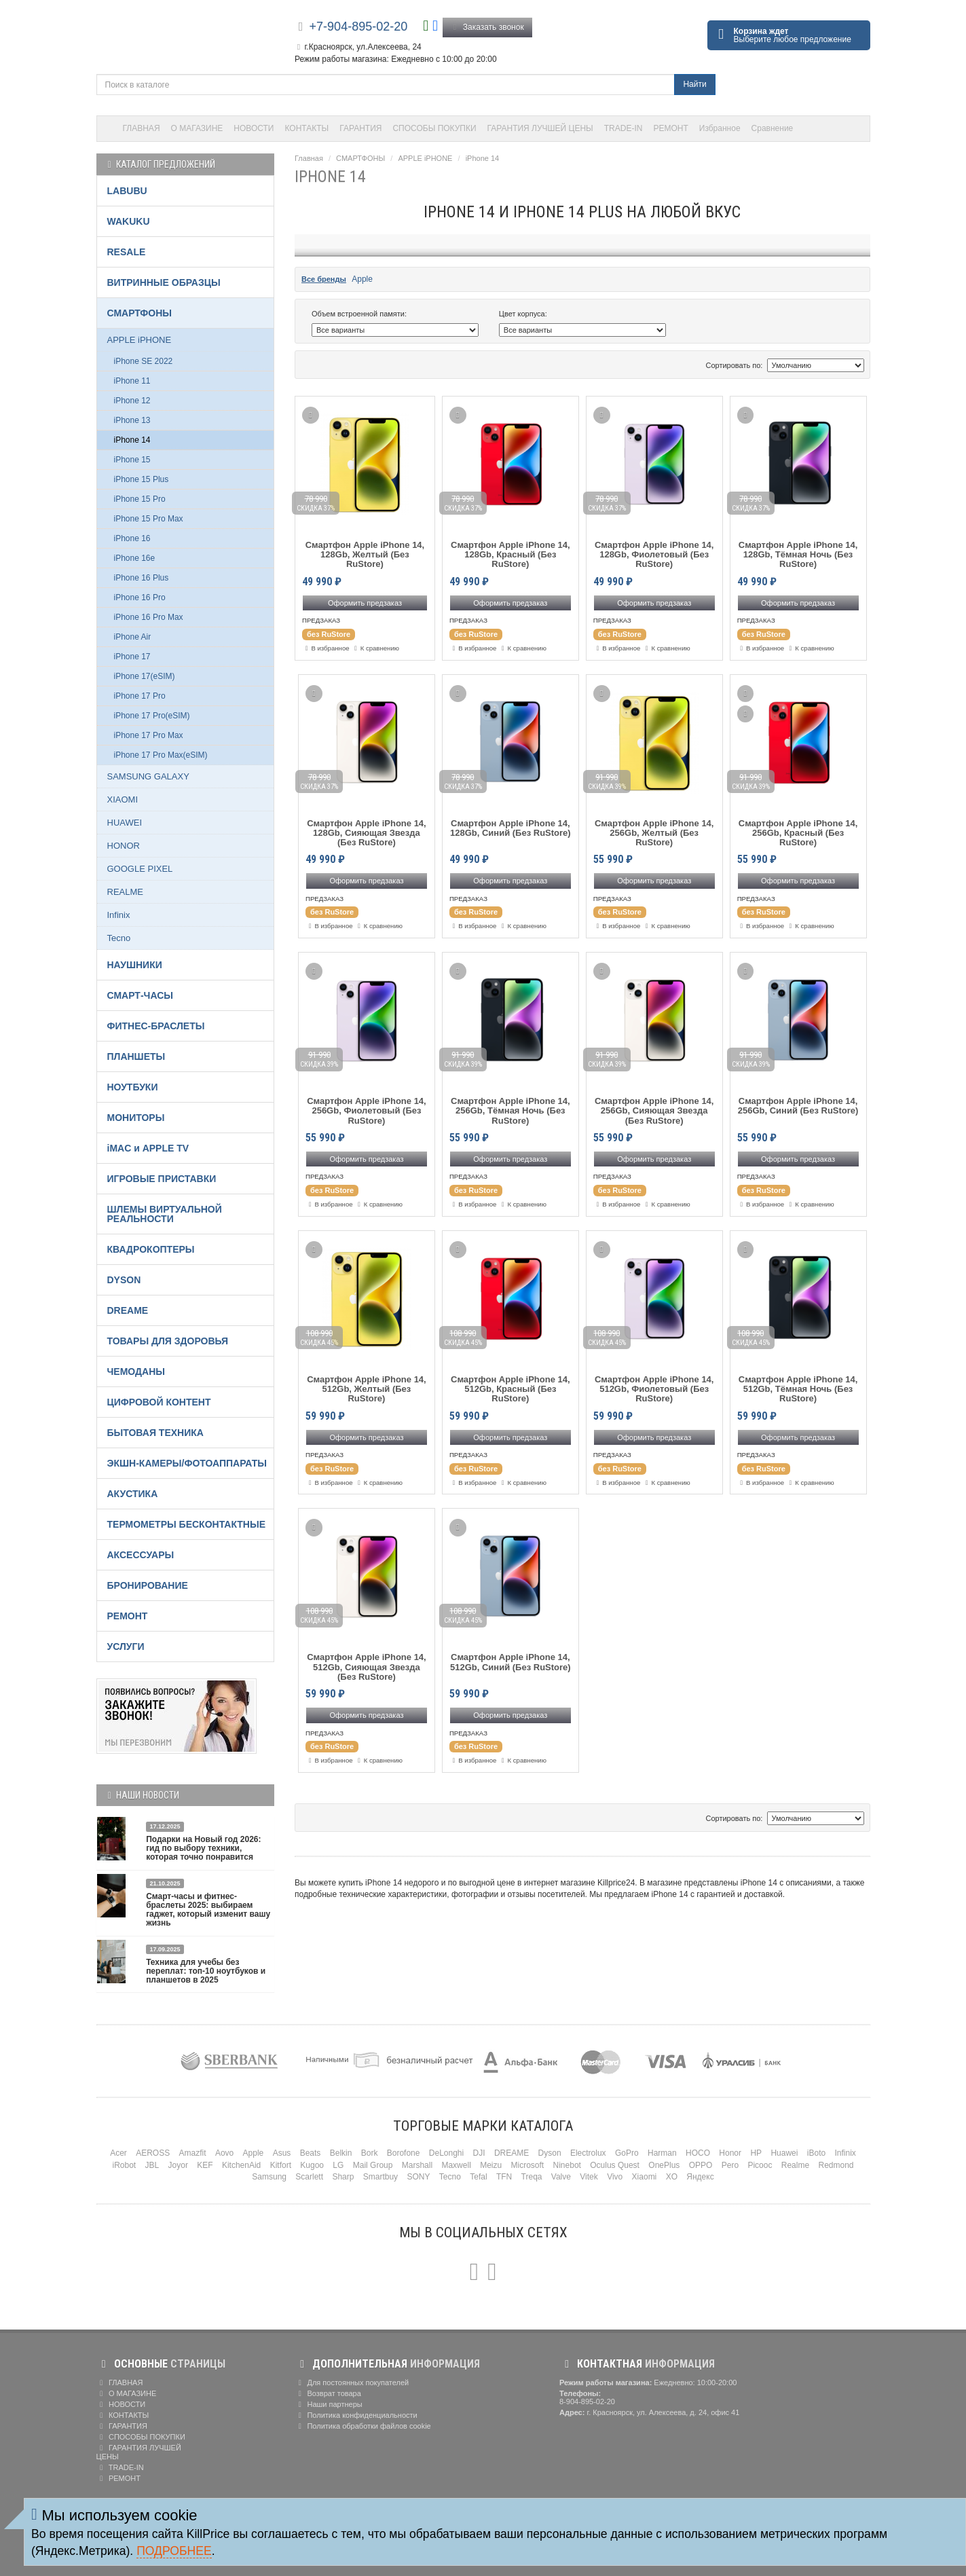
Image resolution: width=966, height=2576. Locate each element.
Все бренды (323, 279)
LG (338, 2165)
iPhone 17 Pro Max (148, 735)
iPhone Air (132, 637)
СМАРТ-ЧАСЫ (140, 995)
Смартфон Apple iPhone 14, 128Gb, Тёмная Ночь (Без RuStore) (798, 555)
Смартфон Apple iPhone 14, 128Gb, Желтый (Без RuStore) (365, 555)
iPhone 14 (483, 158)
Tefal (478, 2177)
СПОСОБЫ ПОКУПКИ (434, 128)
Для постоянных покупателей (352, 2382)
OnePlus (664, 2165)
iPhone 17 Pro (140, 696)
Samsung (269, 2177)
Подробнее (174, 2551)
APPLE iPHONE (425, 158)
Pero (730, 2165)
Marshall (417, 2165)
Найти (694, 84)
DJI (479, 2153)
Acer (118, 2153)
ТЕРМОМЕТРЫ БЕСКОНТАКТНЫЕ (186, 1524)
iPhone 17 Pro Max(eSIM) (161, 755)
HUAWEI (125, 822)
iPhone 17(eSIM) (144, 676)
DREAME (128, 1310)
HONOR (123, 846)
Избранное (720, 128)
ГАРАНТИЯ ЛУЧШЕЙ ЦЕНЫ (540, 128)
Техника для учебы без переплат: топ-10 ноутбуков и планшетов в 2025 (205, 1971)
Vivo (615, 2177)
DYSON (124, 1279)
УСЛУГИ (126, 1646)
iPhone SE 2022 (143, 361)
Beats (310, 2153)
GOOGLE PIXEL (140, 869)
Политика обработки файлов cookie (363, 2426)
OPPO (701, 2165)
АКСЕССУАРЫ (140, 1554)
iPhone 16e (134, 558)
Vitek (588, 2177)
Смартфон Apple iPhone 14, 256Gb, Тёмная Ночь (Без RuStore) (510, 1111)
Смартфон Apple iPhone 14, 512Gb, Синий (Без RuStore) (510, 1662)
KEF (204, 2165)
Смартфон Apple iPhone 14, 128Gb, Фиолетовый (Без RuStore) (654, 555)
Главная (309, 158)
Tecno (119, 938)
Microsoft (527, 2165)
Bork (369, 2153)
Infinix (118, 915)
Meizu (491, 2165)
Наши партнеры (329, 2404)
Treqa (531, 2177)
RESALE (126, 251)
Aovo (224, 2153)
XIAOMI (122, 799)
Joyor (178, 2165)
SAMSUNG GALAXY (148, 776)
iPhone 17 (132, 656)
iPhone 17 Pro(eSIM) (152, 715)
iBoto (816, 2153)
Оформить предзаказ (365, 603)
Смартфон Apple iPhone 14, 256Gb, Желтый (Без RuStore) (654, 833)
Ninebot (567, 2165)
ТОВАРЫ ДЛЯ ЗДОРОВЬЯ (168, 1341)
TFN (504, 2177)
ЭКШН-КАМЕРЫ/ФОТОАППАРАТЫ (187, 1463)
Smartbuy (380, 2177)
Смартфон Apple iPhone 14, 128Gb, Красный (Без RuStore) (510, 555)
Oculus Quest (614, 2165)
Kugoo (312, 2165)
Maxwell (455, 2165)
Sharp (343, 2177)
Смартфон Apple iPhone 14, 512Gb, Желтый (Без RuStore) (366, 1389)
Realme (795, 2165)
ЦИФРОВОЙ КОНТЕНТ (159, 1402)
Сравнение (772, 128)
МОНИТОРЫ (136, 1117)
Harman (662, 2153)
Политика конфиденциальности (356, 2415)
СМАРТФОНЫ (360, 158)
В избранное (326, 648)
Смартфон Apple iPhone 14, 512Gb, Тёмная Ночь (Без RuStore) (798, 1389)
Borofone (403, 2153)
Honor (730, 2153)
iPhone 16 (132, 538)
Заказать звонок (487, 27)
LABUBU (127, 190)
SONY (418, 2177)
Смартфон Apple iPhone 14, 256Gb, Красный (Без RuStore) (798, 833)
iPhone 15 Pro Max (148, 518)
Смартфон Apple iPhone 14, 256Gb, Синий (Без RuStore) (798, 1106)
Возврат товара (328, 2393)
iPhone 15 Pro (140, 499)
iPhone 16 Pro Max (148, 617)
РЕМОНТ (670, 128)
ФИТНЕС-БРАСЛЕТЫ (156, 1025)
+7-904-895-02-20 (359, 26)
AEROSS (153, 2153)
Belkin (341, 2153)
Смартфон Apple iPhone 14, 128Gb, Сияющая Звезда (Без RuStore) (366, 833)
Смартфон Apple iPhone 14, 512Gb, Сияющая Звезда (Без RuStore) (366, 1667)
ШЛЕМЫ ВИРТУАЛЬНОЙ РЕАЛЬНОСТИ (164, 1214)
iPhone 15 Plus (141, 479)
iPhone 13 (132, 420)
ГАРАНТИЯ (360, 128)
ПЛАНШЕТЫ (136, 1056)
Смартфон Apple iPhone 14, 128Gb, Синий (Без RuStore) (510, 828)
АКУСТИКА (132, 1493)
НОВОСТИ (254, 128)
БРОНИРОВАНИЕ (147, 1585)
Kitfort (280, 2165)
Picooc (759, 2165)
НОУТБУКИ (132, 1087)
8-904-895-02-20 (587, 2401)
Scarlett (309, 2177)
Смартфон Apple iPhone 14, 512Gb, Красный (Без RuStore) (510, 1389)
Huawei (784, 2153)
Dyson (549, 2153)
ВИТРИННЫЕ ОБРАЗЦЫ (164, 282)
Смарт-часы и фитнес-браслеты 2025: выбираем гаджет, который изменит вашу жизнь (208, 1910)
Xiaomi (644, 2177)
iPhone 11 (132, 381)
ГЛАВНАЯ (141, 128)
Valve (561, 2177)
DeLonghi (446, 2153)
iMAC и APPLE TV (148, 1148)
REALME (125, 892)
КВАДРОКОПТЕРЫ (151, 1249)
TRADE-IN (623, 128)
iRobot (124, 2165)
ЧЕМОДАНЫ (136, 1371)
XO (671, 2177)
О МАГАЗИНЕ (197, 128)
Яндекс (699, 2177)
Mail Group (373, 2165)
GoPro (627, 2153)
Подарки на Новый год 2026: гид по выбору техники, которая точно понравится (203, 1848)
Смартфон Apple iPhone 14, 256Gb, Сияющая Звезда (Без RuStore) (654, 1111)
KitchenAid (241, 2165)
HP (756, 2153)
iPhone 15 (132, 459)
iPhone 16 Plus (141, 578)
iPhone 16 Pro (140, 597)
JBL (152, 2165)
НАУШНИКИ (134, 964)
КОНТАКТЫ (307, 128)
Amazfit (192, 2153)
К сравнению (375, 648)
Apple (362, 279)
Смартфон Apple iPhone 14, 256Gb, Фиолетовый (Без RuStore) (366, 1111)
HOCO (698, 2153)
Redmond (835, 2165)
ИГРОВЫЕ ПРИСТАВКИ (162, 1178)
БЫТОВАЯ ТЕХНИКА (155, 1432)
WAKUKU (128, 221)
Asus (282, 2153)
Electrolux (588, 2153)
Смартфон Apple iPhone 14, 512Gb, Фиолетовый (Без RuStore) (654, 1389)
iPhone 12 (132, 400)
